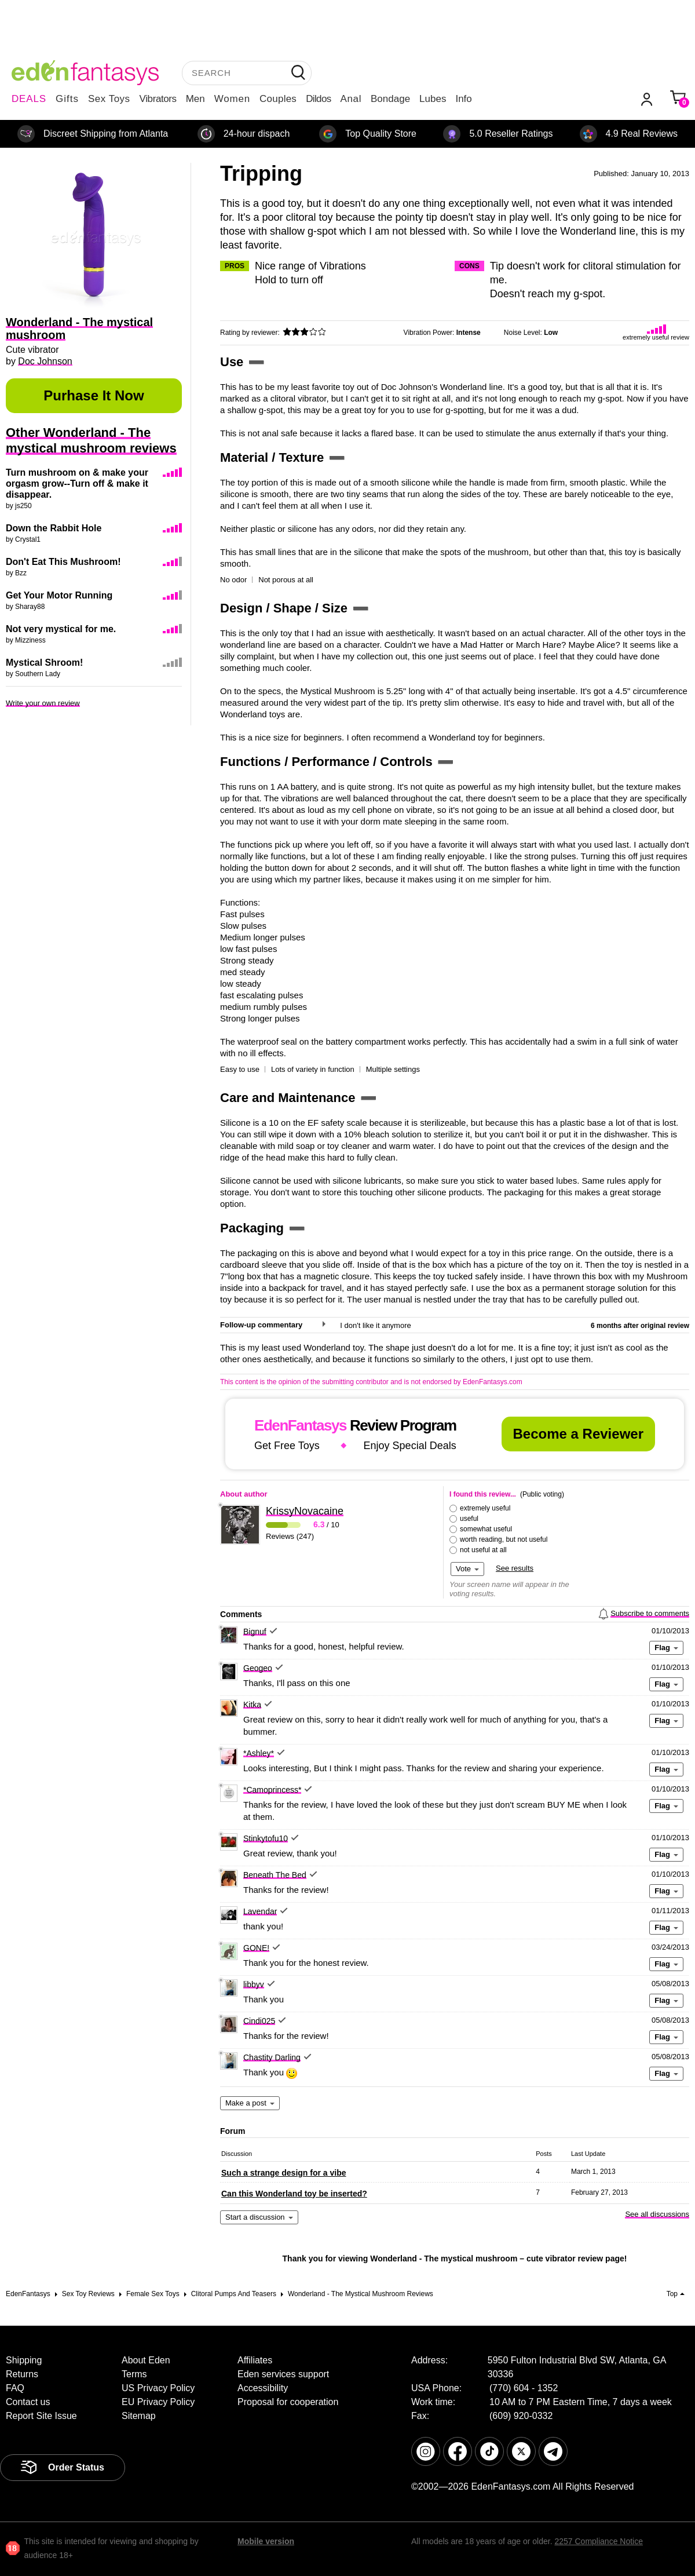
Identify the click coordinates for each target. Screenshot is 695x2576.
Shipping (24, 2360)
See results (514, 1568)
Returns (22, 2374)
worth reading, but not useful (503, 1539)
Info (463, 98)
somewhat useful (486, 1529)
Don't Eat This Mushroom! (63, 562)
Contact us (28, 2402)
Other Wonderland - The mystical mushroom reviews (91, 440)
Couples (278, 98)
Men (195, 98)
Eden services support (283, 2374)
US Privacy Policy (158, 2388)
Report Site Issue (41, 2416)
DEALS (29, 98)
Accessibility (262, 2388)
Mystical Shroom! (44, 662)
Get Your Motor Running (59, 595)
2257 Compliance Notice (598, 2541)
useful (469, 1519)
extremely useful (485, 1508)
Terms (134, 2374)
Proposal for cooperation (287, 2402)
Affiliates (254, 2360)
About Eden (146, 2360)
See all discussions (657, 2214)
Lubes (432, 98)
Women (232, 98)
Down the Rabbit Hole (53, 528)
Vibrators (158, 98)
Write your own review (43, 703)
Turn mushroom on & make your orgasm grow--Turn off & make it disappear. (77, 483)
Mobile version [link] (265, 2541)
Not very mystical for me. (61, 629)
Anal (351, 98)
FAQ (15, 2388)
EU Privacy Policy (158, 2402)
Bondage (390, 98)
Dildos (318, 98)
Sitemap (139, 2416)
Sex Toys (109, 98)
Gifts (67, 98)
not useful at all (483, 1550)
